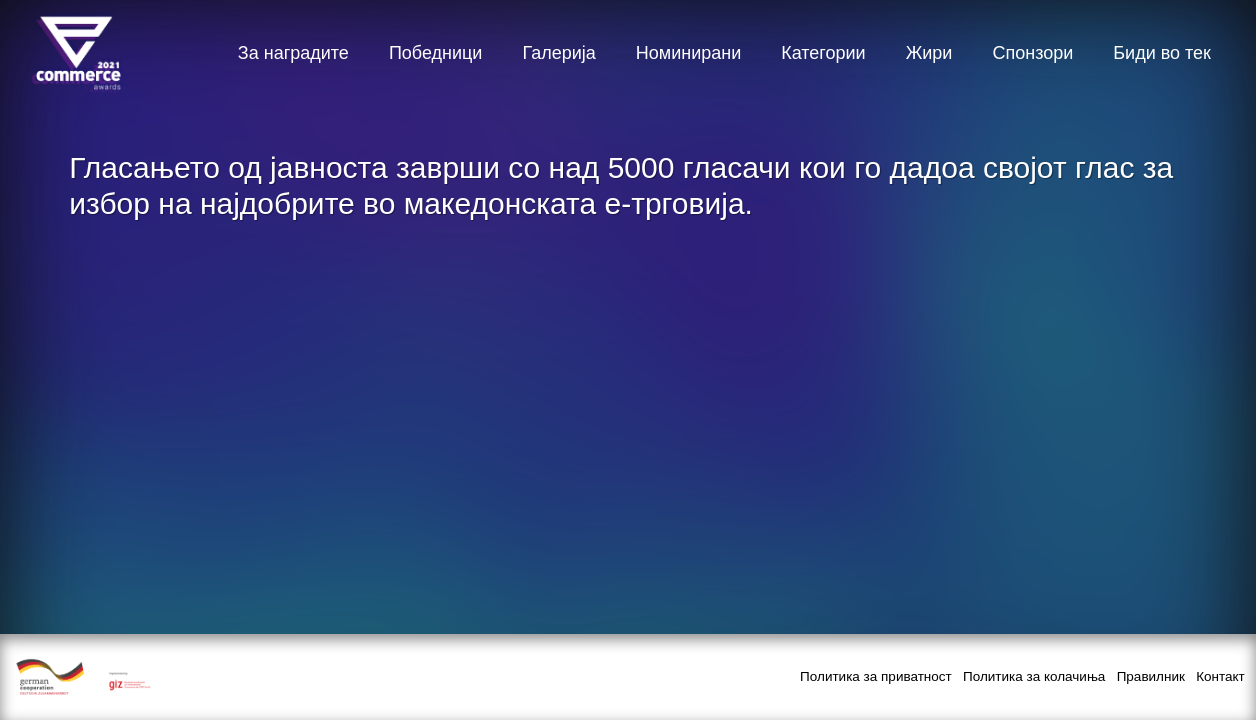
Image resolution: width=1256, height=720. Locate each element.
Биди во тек (1162, 53)
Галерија (558, 53)
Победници (436, 53)
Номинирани (688, 53)
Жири (929, 53)
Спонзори (1032, 53)
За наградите (293, 53)
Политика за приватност (876, 676)
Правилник (1151, 676)
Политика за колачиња (1034, 676)
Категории (823, 53)
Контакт (1220, 676)
